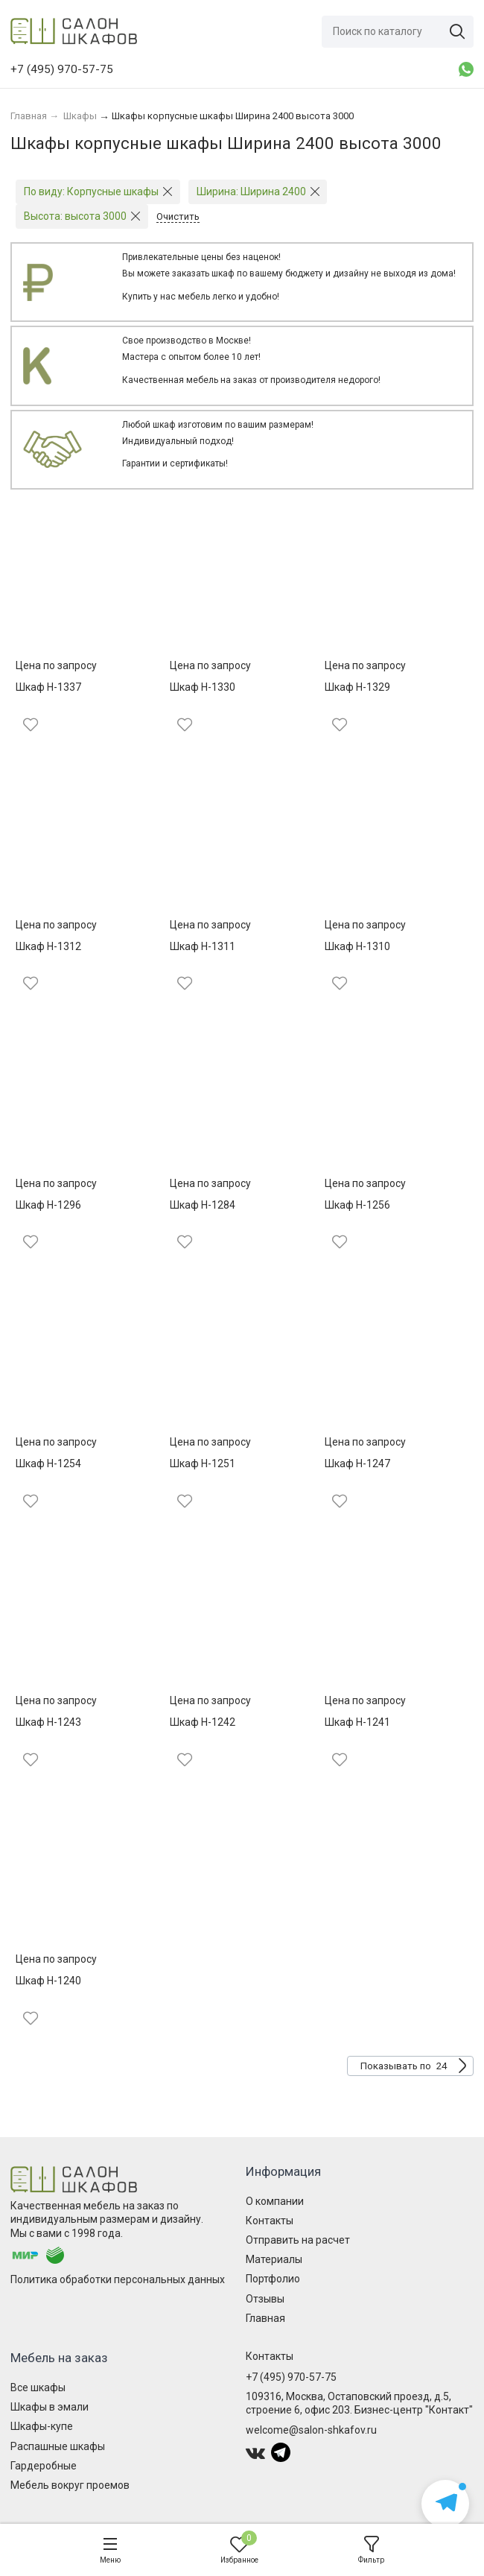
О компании (275, 2201)
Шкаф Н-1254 (48, 1463)
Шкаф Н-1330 (202, 687)
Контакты (269, 2221)
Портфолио (273, 2279)
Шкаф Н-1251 (202, 1463)
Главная (265, 2318)
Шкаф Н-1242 (202, 1722)
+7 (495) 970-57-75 (291, 2377)
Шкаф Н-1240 (48, 1981)
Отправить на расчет (298, 2240)
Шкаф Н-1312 (48, 946)
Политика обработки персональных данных (117, 2279)
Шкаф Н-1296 (48, 1205)
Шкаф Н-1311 (202, 946)
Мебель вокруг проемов (70, 2485)
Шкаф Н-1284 (202, 1205)
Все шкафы (38, 2387)
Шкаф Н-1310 (357, 946)
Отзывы (265, 2299)
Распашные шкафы (57, 2446)
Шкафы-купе (41, 2426)
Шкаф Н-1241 (357, 1722)
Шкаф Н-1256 (357, 1205)
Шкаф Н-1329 (357, 687)
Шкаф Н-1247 (357, 1463)
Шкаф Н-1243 (48, 1722)
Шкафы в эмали (49, 2407)
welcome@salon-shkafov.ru (311, 2430)
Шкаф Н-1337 (48, 687)
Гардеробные (43, 2466)
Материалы (274, 2259)
